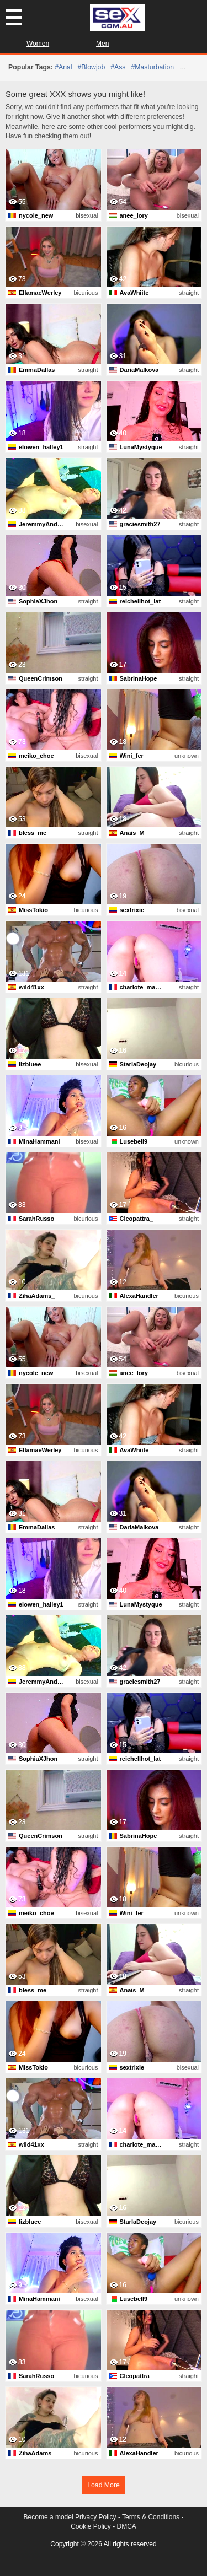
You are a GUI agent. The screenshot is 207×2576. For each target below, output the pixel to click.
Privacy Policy (95, 2517)
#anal (63, 67)
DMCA (126, 2526)
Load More (103, 2485)
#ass (117, 67)
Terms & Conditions (150, 2517)
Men (102, 43)
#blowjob (91, 67)
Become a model (48, 2517)
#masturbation (152, 67)
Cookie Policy (91, 2526)
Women (37, 43)
